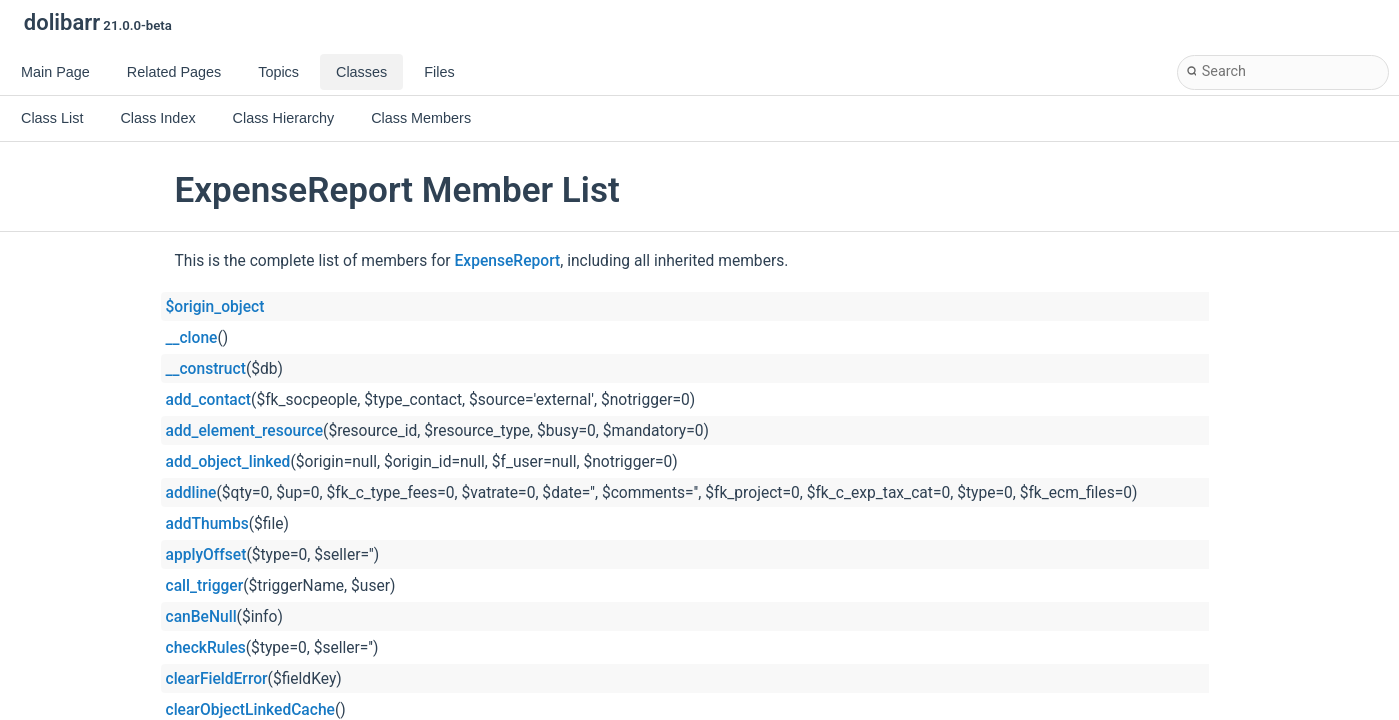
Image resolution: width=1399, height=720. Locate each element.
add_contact (209, 400)
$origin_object (215, 307)
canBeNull (201, 617)
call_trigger (205, 586)
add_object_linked (228, 462)
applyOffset (206, 555)
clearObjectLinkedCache (250, 710)
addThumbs (207, 524)
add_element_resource (245, 431)
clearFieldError (217, 679)
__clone (192, 338)
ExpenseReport (508, 261)
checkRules (206, 648)
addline (191, 493)
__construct (206, 369)
